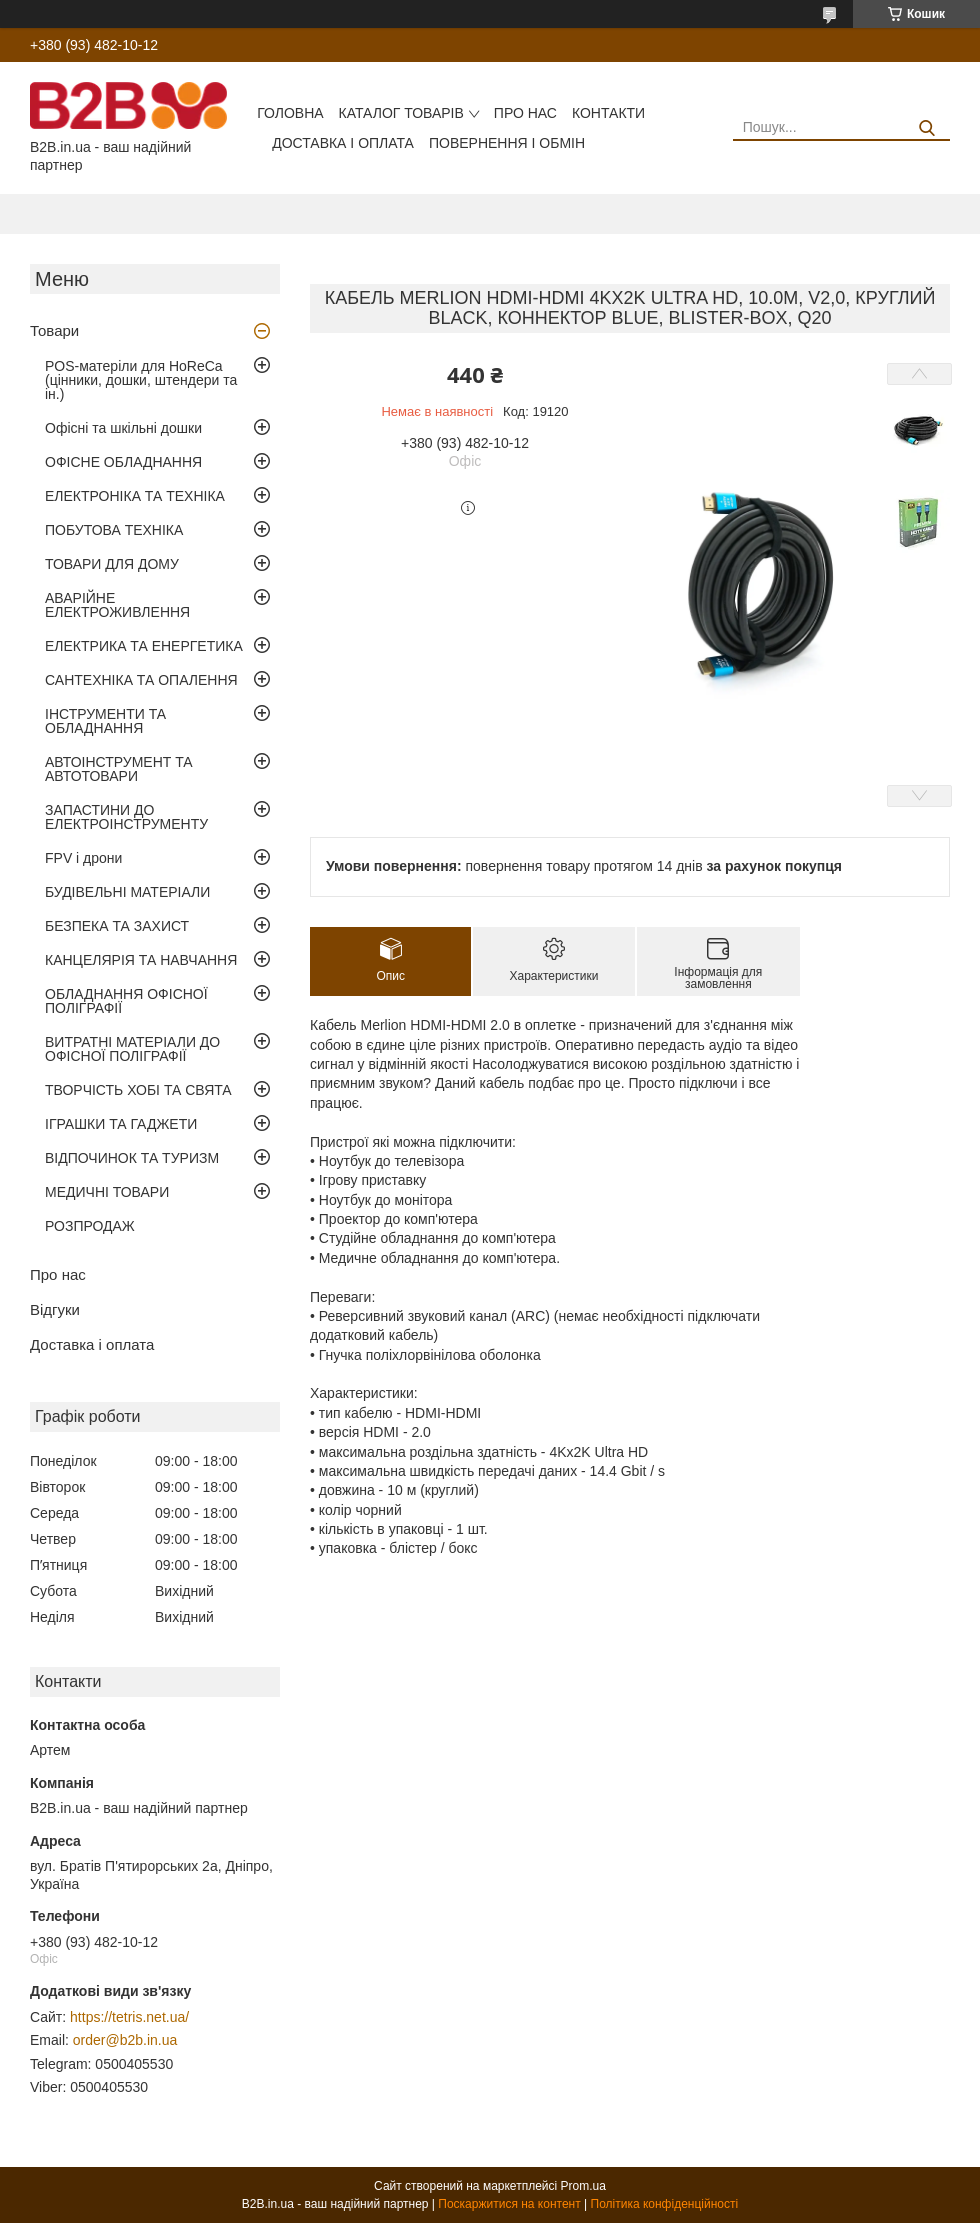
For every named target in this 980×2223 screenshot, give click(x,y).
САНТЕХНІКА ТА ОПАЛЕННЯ (141, 680)
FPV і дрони (83, 858)
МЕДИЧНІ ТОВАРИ (107, 1192)
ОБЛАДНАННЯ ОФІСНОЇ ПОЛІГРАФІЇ (126, 1001)
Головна (290, 113)
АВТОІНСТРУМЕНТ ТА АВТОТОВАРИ (119, 769)
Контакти (608, 113)
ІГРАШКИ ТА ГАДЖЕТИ (121, 1124)
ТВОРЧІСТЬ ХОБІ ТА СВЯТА (138, 1090)
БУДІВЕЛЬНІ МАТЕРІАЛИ (127, 892)
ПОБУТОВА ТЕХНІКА (114, 530)
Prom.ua (583, 2186)
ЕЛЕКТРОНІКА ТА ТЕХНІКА (135, 496)
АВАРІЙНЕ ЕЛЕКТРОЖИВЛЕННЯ (117, 605)
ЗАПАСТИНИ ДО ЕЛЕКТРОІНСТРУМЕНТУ (126, 817)
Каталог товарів (401, 113)
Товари (54, 330)
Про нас (525, 113)
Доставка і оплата (343, 143)
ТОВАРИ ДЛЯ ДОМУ (112, 564)
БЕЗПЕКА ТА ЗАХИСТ (117, 926)
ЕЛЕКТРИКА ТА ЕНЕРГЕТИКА (144, 646)
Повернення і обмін (507, 143)
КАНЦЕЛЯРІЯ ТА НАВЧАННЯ (141, 960)
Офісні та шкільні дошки (123, 428)
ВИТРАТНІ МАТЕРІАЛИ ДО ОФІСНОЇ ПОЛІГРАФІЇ (132, 1049)
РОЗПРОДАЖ (90, 1226)
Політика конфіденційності (665, 2204)
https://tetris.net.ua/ (129, 2017)
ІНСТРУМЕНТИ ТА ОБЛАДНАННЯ (105, 721)
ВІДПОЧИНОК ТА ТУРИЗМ (132, 1158)
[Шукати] (927, 128)
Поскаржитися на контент (509, 2204)
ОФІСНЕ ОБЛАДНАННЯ (123, 462)
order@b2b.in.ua (125, 2040)
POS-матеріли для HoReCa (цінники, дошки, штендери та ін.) (141, 380)
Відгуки (55, 1309)
